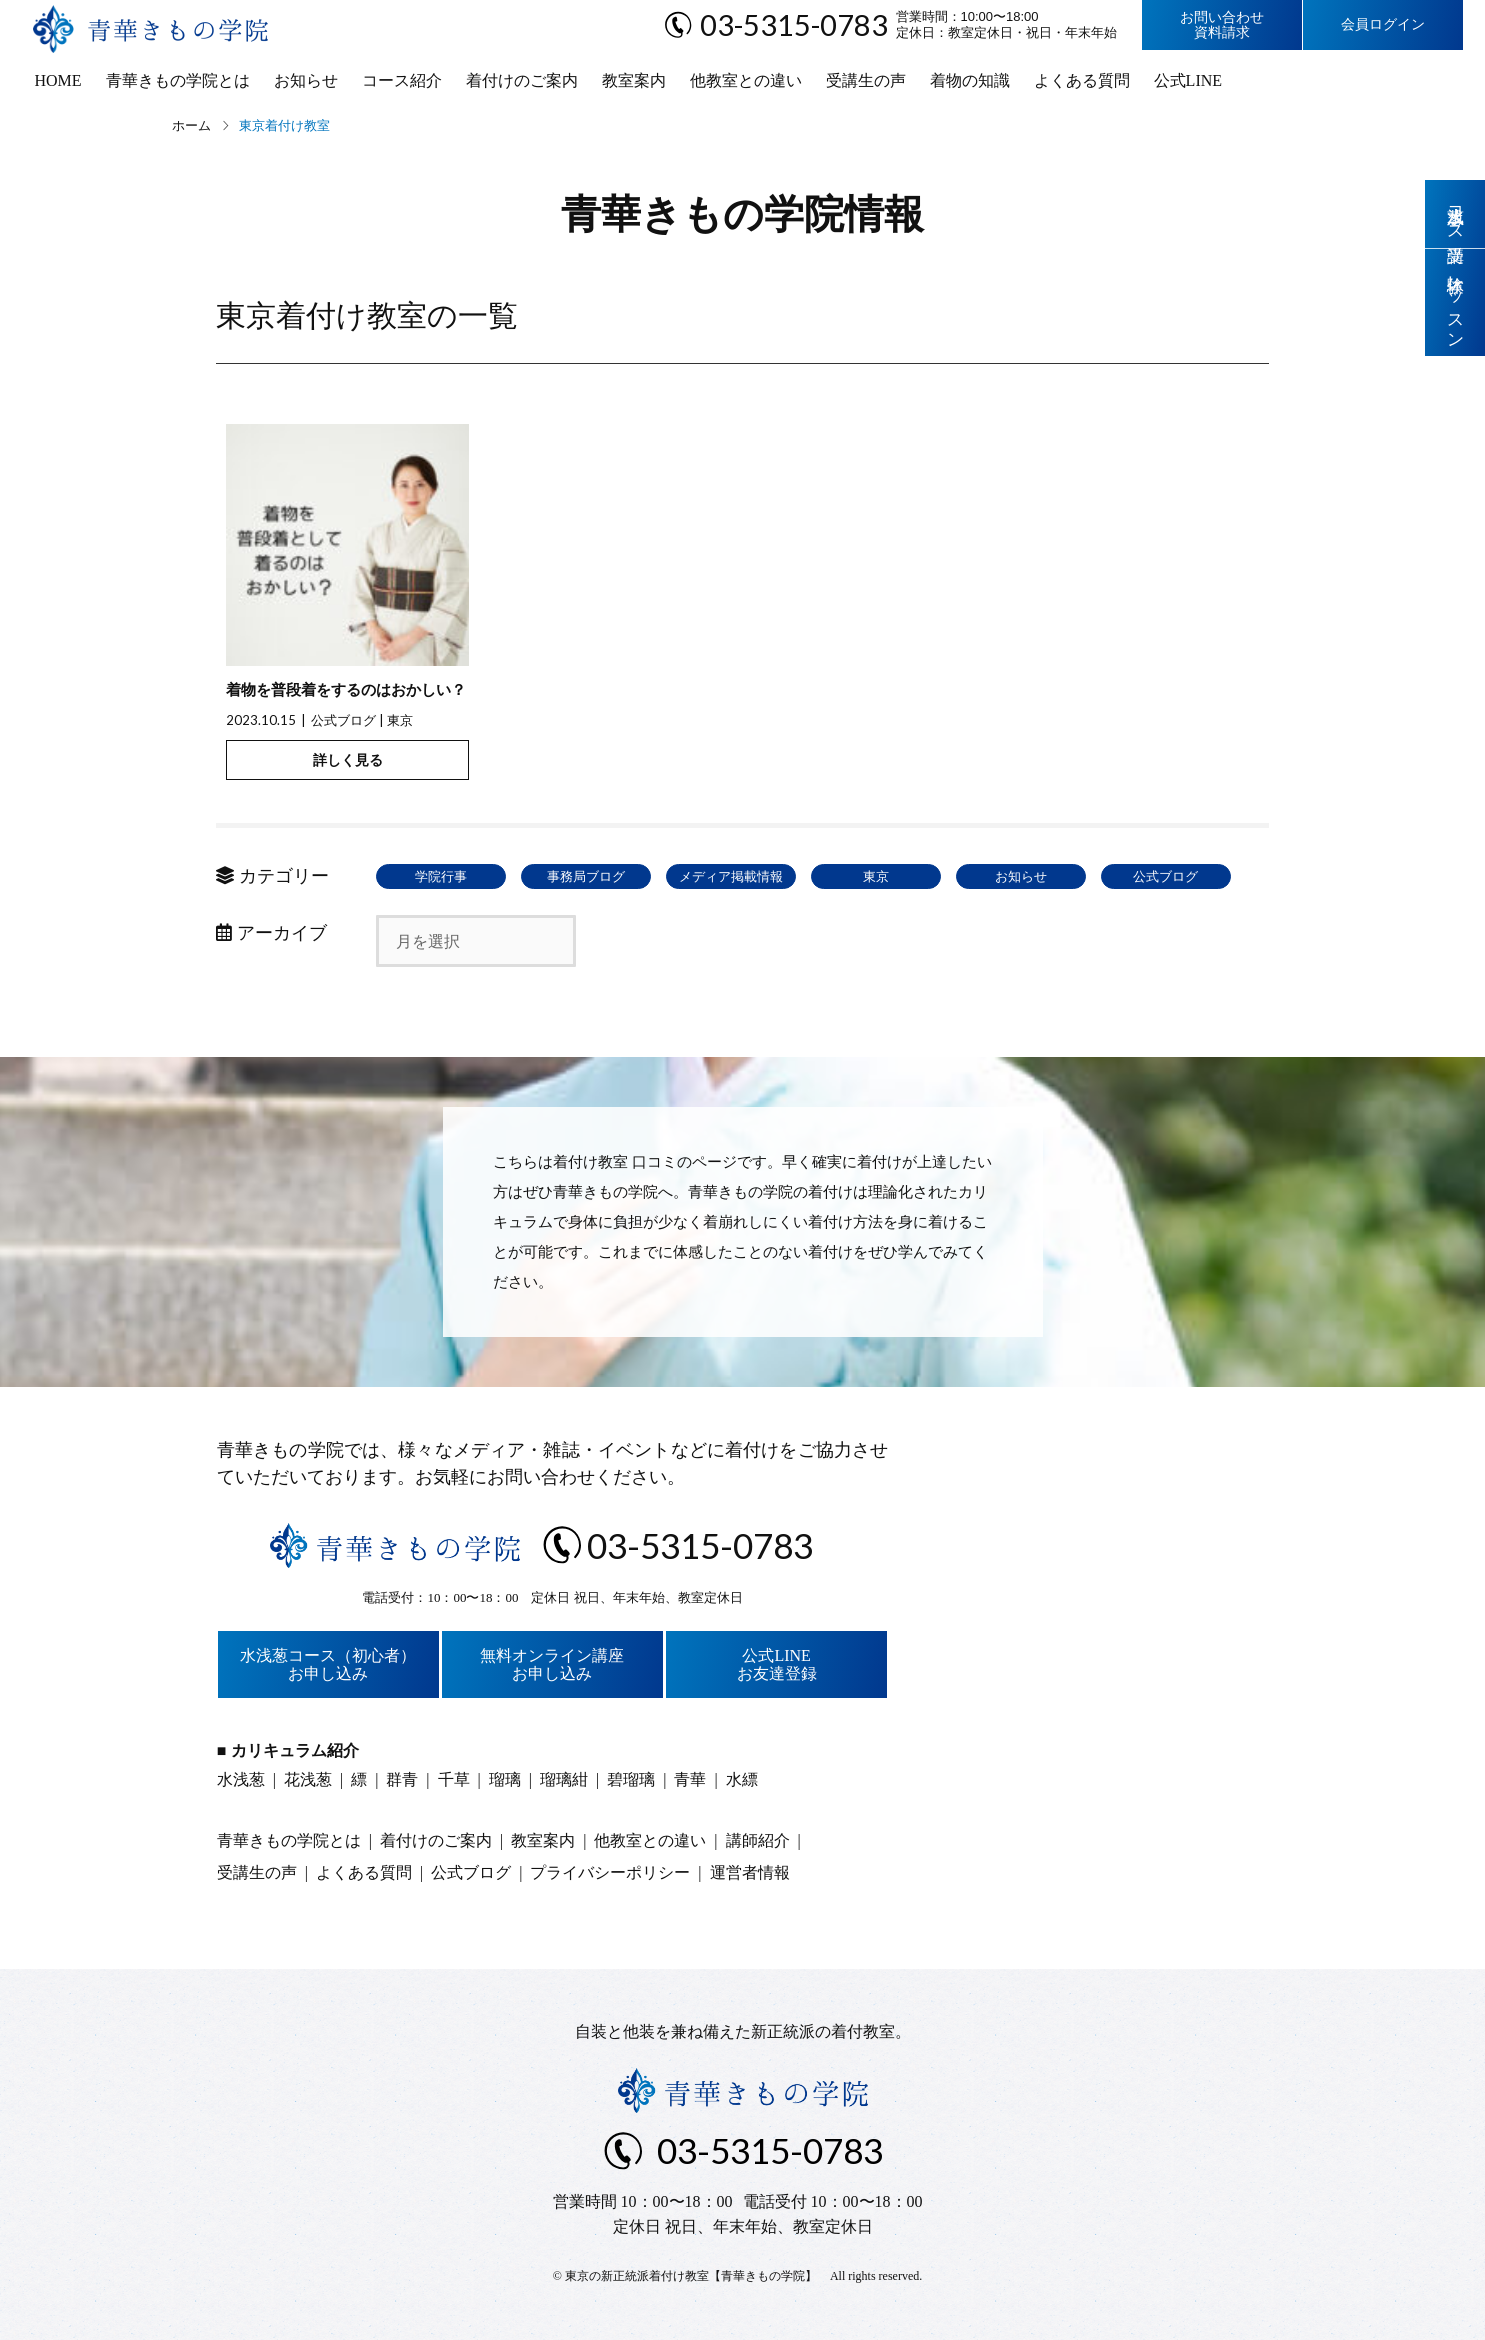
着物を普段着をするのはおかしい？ (346, 690)
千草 (454, 1779)
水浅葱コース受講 (1455, 214)
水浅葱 (241, 1779)
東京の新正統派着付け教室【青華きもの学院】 (691, 2276)
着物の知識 (970, 80)
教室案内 (634, 80)
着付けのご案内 (522, 80)
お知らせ (306, 80)
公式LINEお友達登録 (777, 1664)
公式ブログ (343, 720)
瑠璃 (505, 1779)
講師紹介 (758, 1840)
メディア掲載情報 (731, 876)
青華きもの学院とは (178, 80)
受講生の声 (866, 80)
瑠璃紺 (564, 1779)
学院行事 (441, 876)
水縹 (742, 1779)
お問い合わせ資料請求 (1222, 25)
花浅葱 (308, 1779)
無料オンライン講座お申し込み (552, 1664)
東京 (400, 720)
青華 (690, 1779)
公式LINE (1188, 80)
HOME (58, 80)
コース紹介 (402, 80)
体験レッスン (1455, 302)
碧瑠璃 (631, 1779)
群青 (402, 1779)
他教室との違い (746, 80)
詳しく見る (348, 760)
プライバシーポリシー (610, 1872)
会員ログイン (1383, 24)
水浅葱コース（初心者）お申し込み (328, 1664)
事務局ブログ (586, 876)
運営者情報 (750, 1872)
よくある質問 (1082, 80)
